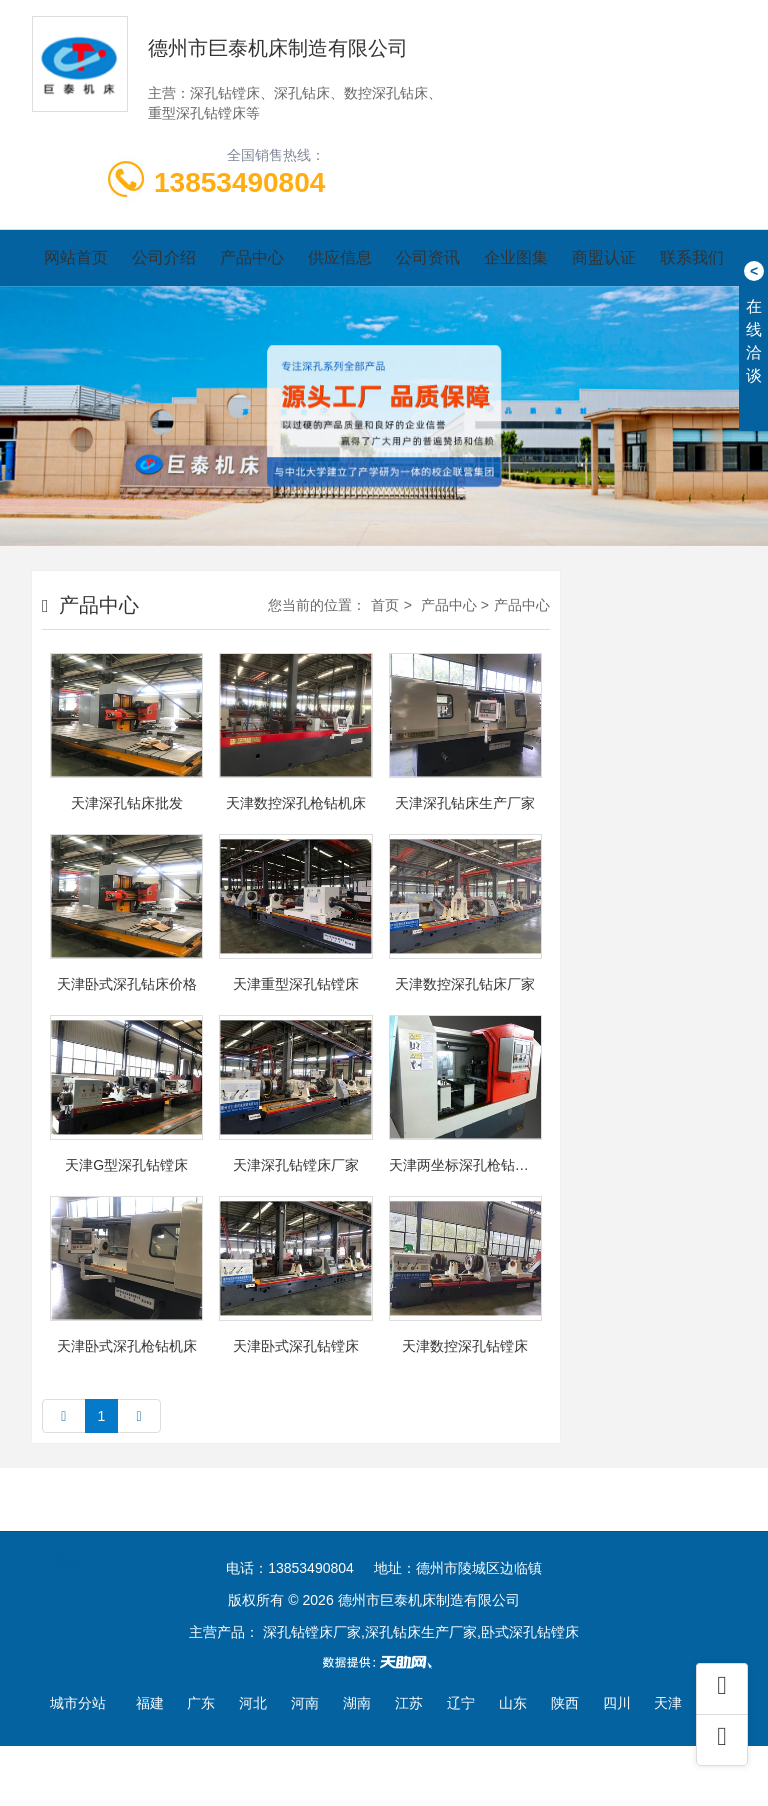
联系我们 (692, 257)
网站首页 (76, 257)
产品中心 (252, 257)
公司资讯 (428, 257)
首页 (385, 605)
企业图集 (516, 257)
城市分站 (78, 1703)
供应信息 (340, 257)
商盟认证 (604, 257)
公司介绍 (164, 257)
